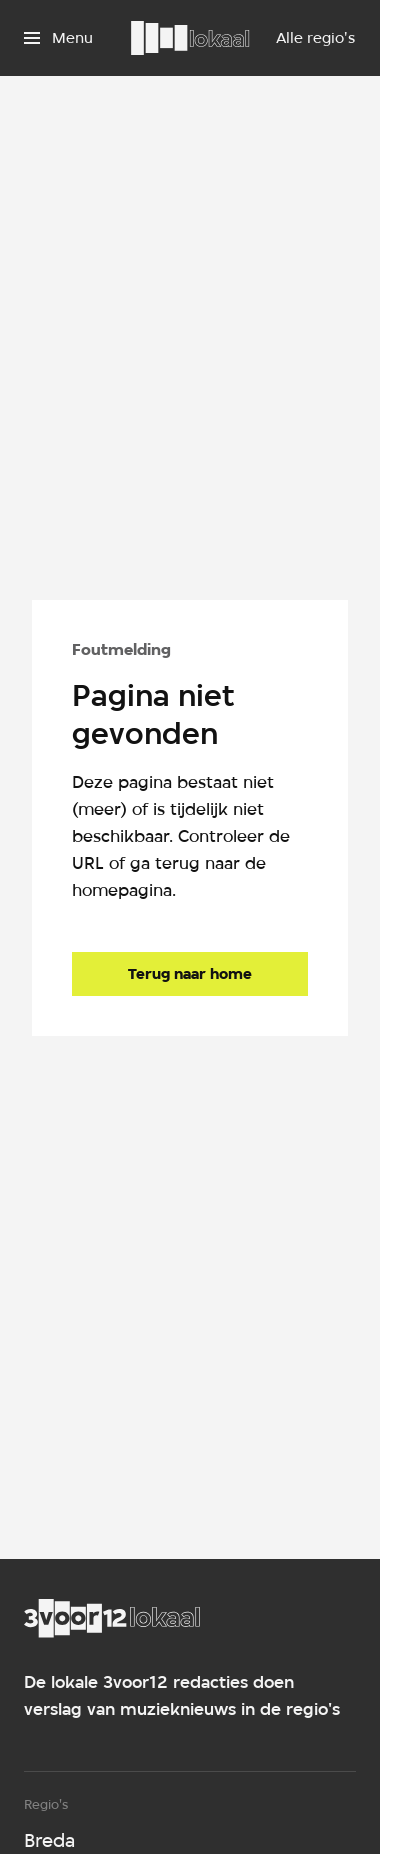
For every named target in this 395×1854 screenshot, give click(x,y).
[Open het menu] (58, 38)
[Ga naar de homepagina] (190, 974)
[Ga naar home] (190, 38)
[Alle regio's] (315, 38)
